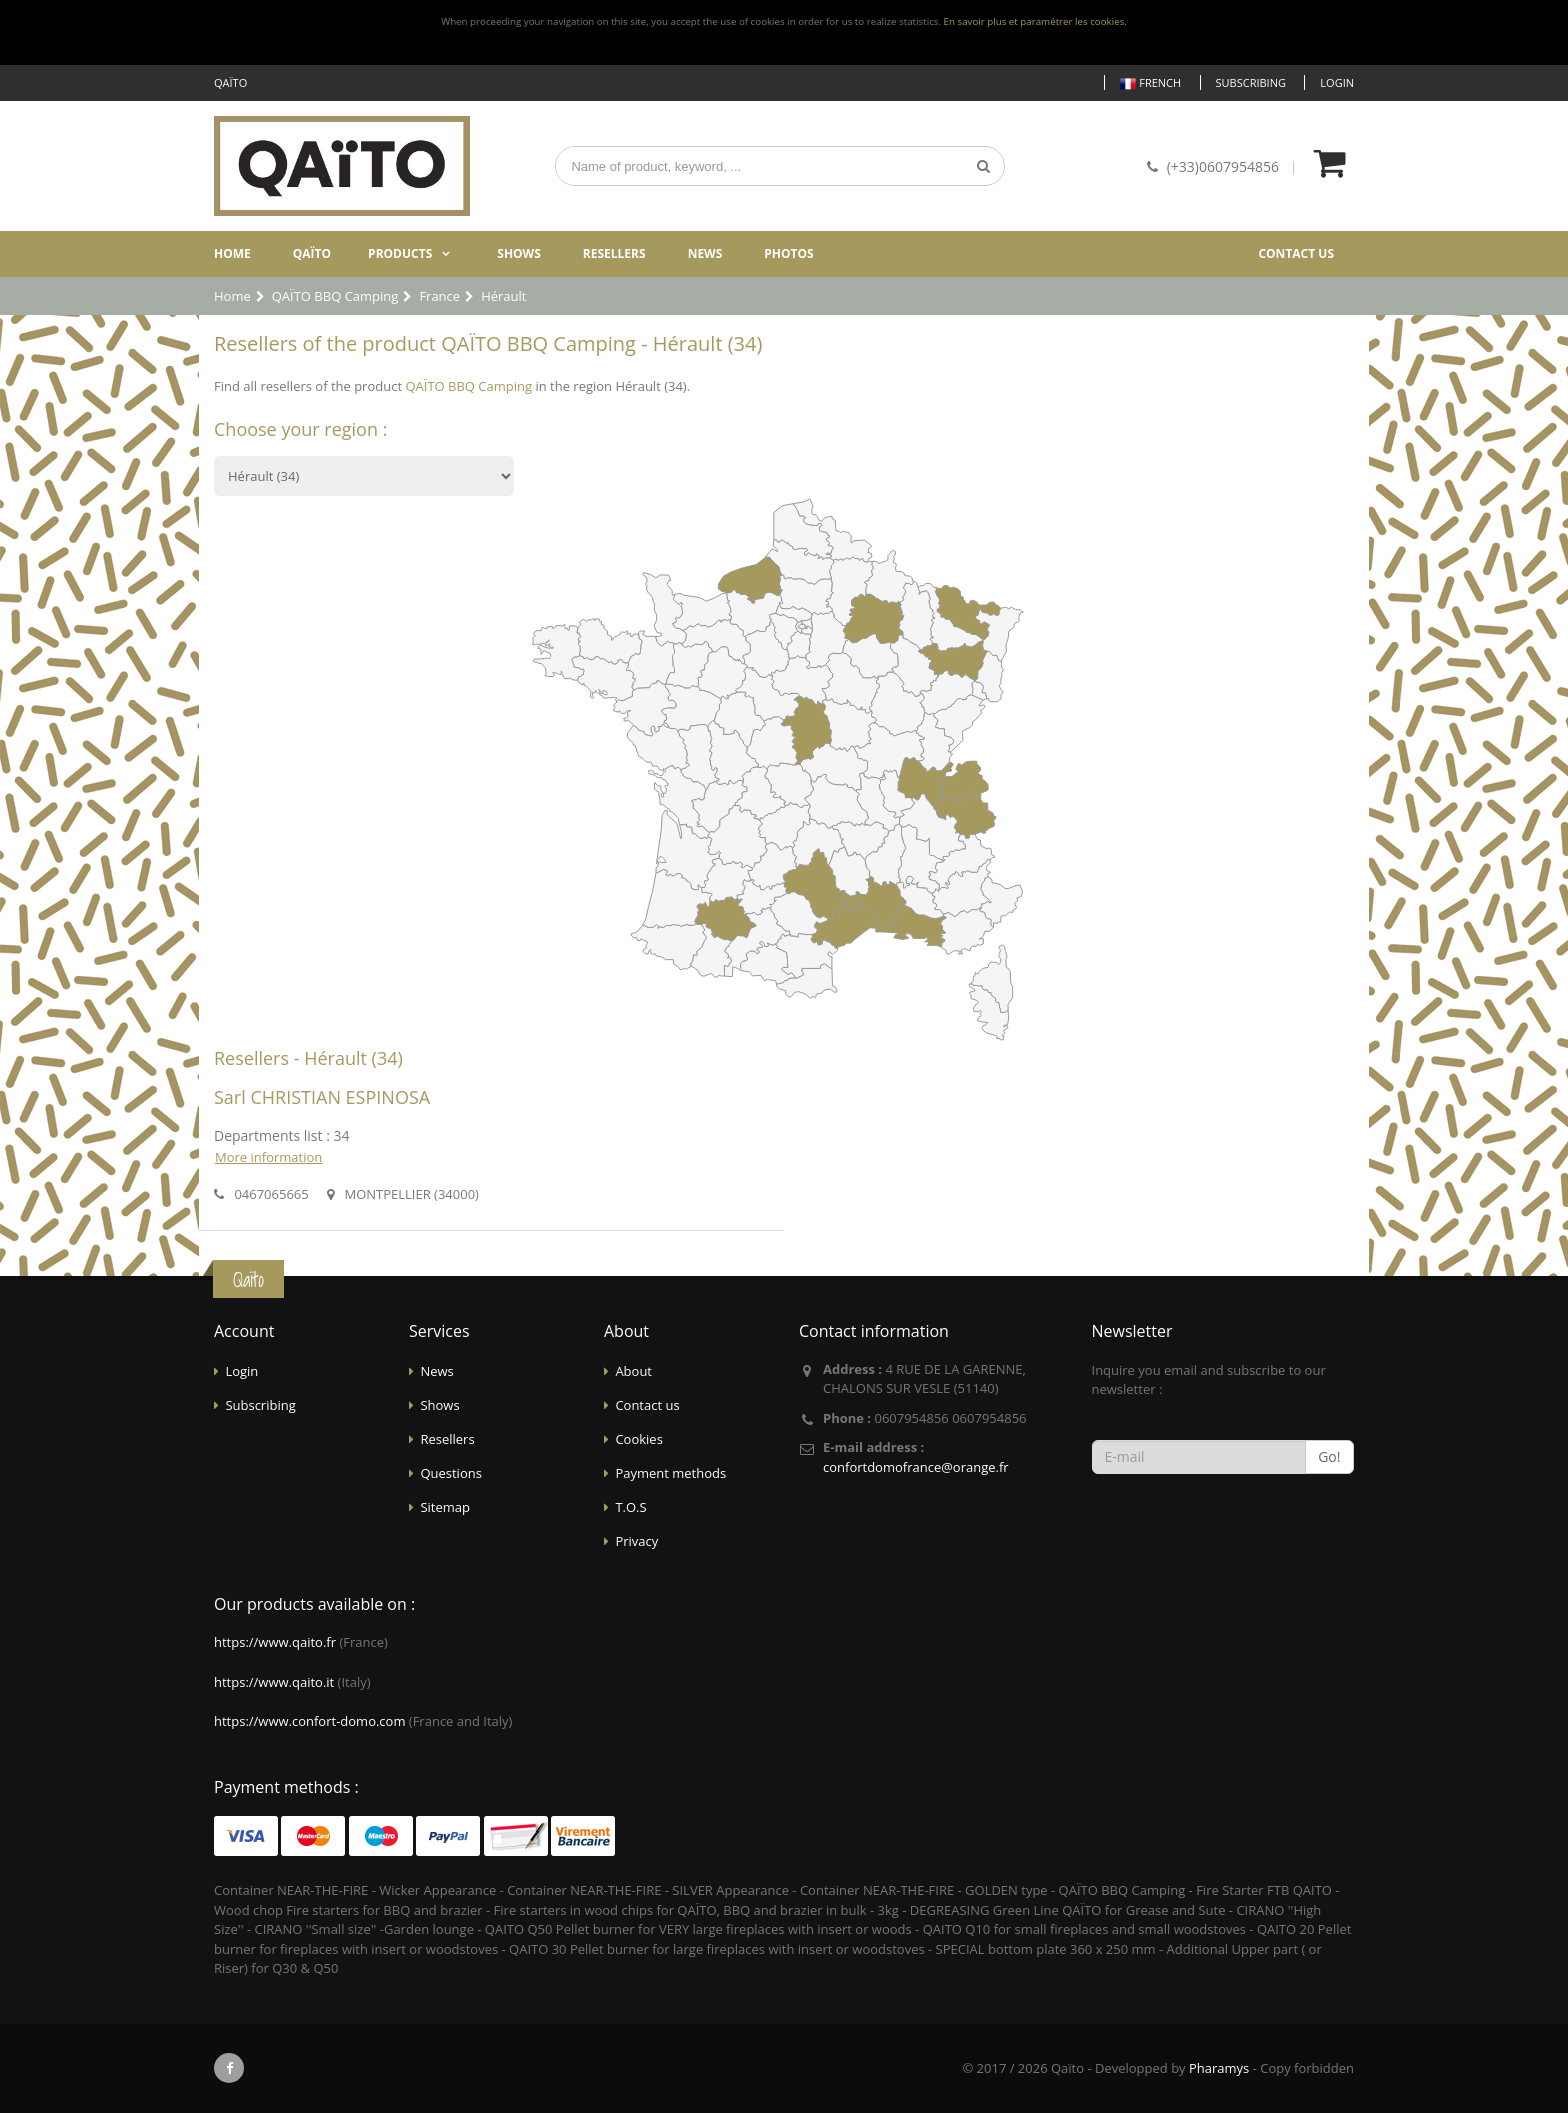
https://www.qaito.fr (275, 1642)
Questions (450, 1473)
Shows (519, 253)
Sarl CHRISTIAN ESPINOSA (322, 1097)
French (1150, 83)
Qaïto (312, 253)
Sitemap (445, 1507)
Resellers (614, 253)
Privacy (636, 1541)
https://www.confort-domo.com (309, 1721)
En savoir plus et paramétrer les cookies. (1035, 21)
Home (232, 253)
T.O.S (630, 1507)
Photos (788, 253)
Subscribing (1251, 82)
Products (400, 253)
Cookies (638, 1439)
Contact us (1296, 253)
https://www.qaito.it (274, 1682)
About (633, 1371)
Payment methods (670, 1473)
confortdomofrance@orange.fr (916, 1467)
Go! (1329, 1456)
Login (1337, 82)
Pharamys (1219, 2068)
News (705, 253)
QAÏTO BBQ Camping (468, 386)
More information (268, 1157)
